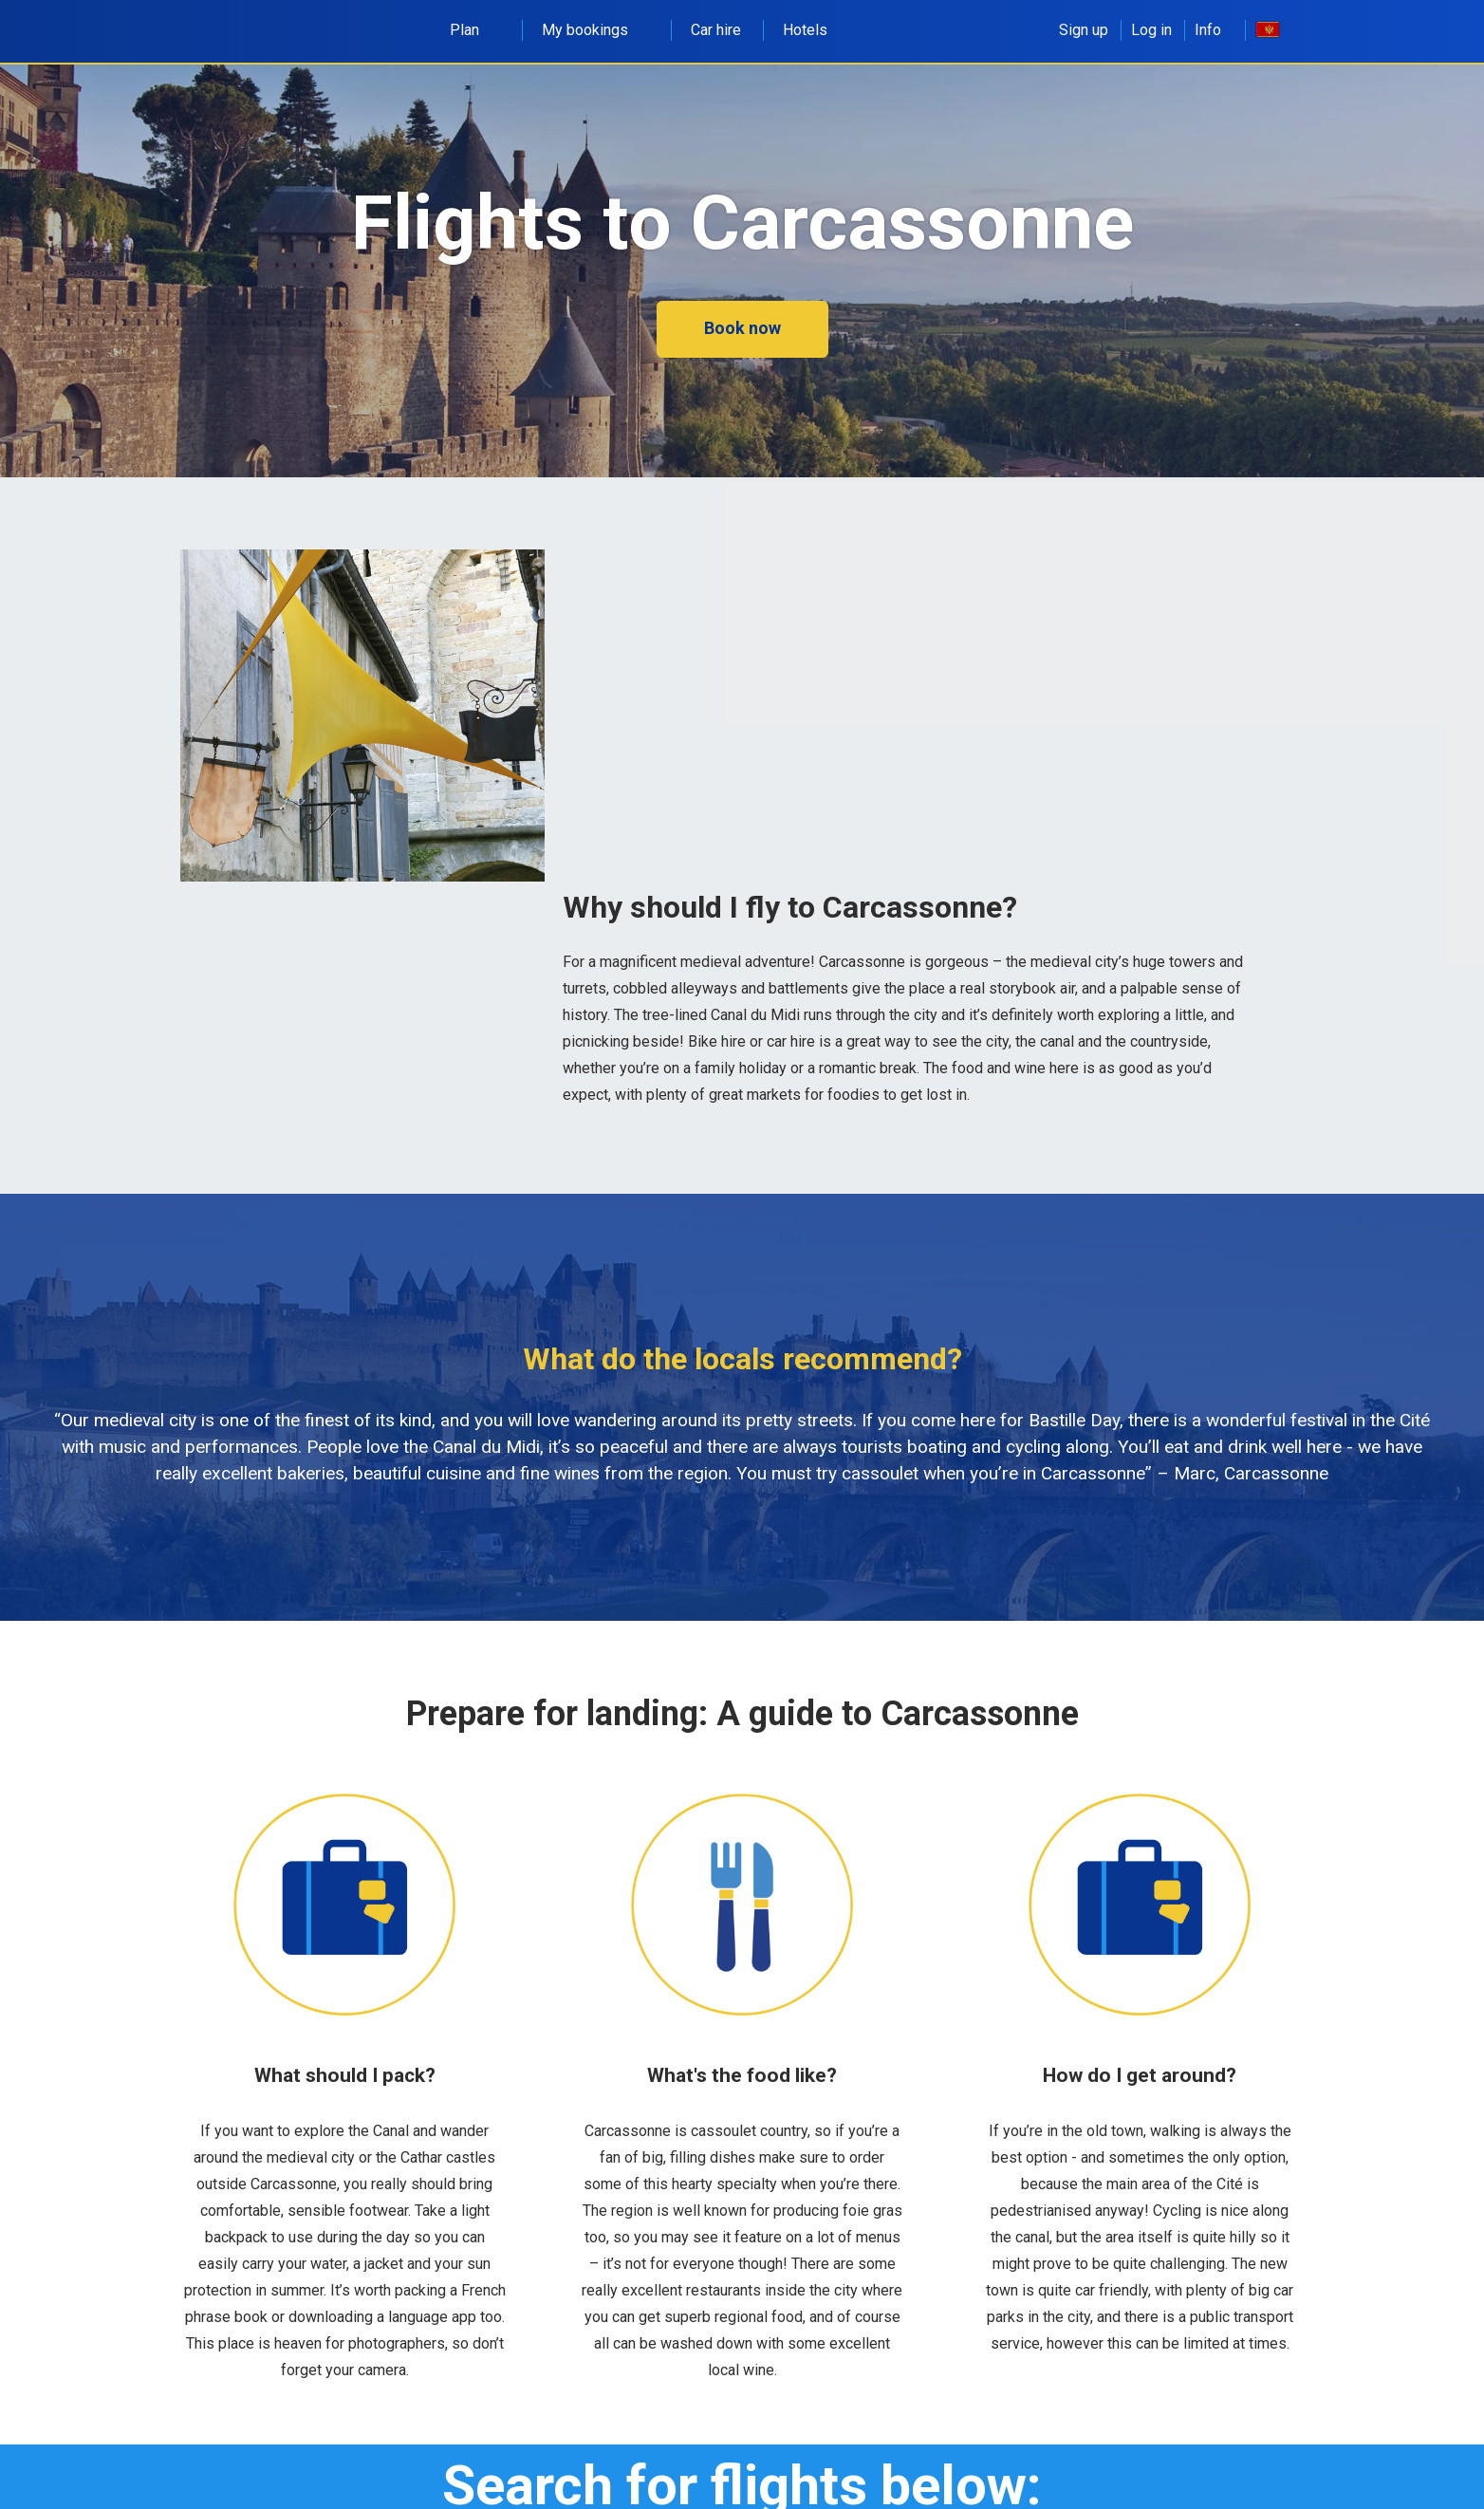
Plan (475, 30)
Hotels (805, 30)
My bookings (595, 30)
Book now (742, 328)
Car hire (716, 30)
